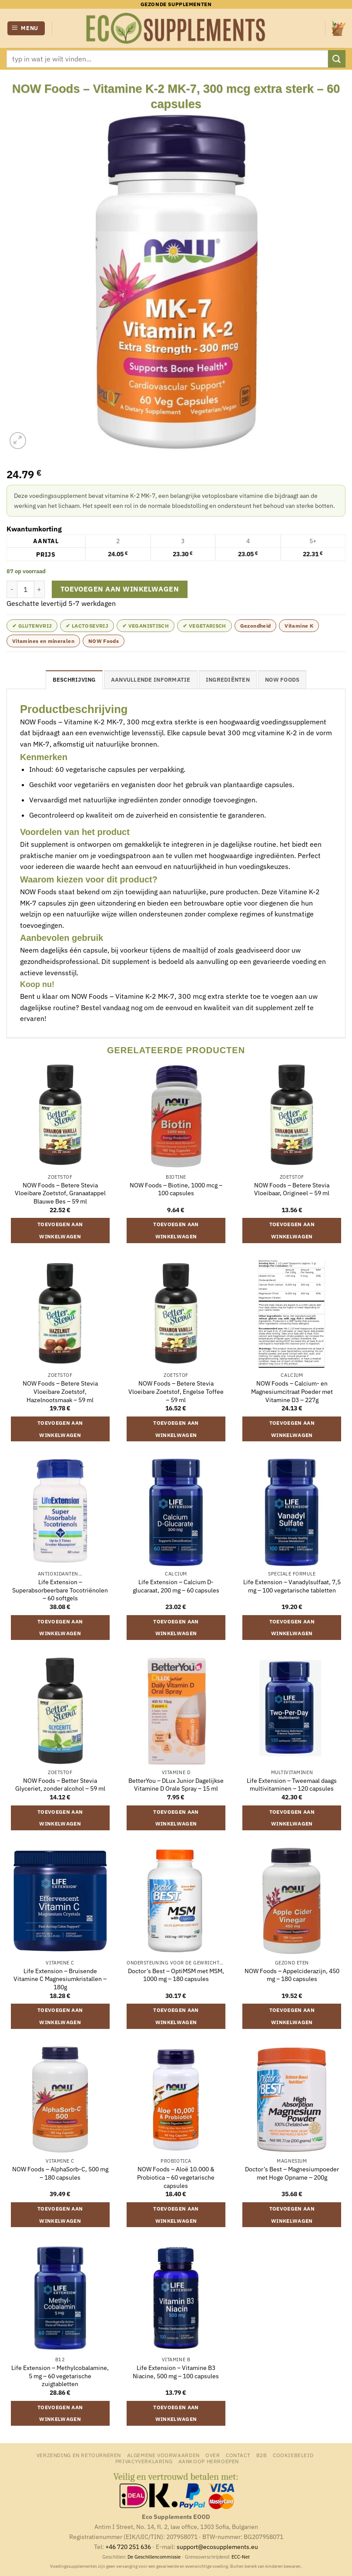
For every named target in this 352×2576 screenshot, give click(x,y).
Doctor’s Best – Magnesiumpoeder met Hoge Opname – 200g (292, 2173)
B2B (261, 2454)
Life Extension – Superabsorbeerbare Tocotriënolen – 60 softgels (60, 1590)
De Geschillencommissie (154, 2557)
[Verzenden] (336, 58)
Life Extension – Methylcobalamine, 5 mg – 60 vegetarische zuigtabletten (60, 2376)
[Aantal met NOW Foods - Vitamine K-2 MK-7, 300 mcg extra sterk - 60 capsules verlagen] (12, 589)
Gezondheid (255, 625)
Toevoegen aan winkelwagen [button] (60, 1230)
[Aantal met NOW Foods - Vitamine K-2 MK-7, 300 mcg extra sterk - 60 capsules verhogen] (39, 589)
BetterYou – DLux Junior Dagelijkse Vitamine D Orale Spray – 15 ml (176, 1785)
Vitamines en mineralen (43, 641)
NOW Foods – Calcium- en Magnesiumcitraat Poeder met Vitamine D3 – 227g (292, 1391)
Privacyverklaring (143, 2461)
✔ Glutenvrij (32, 625)
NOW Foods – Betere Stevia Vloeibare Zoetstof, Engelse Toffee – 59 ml (176, 1391)
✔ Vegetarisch (204, 625)
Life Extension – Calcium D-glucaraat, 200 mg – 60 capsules (176, 1586)
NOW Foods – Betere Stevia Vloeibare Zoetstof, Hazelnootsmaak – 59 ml (60, 1391)
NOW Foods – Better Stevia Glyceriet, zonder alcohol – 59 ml (60, 1785)
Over (212, 2454)
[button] (26, 28)
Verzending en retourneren (79, 2454)
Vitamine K (299, 625)
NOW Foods (103, 641)
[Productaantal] (25, 589)
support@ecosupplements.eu (217, 2546)
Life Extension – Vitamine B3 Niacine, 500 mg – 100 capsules (176, 2372)
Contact (238, 2454)
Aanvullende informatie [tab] (151, 679)
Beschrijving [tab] (74, 679)
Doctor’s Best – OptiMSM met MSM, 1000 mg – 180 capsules (176, 1975)
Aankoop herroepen (208, 2461)
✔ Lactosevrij (87, 625)
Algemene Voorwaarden (163, 2454)
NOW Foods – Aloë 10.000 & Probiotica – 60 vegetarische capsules (176, 2177)
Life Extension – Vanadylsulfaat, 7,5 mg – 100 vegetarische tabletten (292, 1586)
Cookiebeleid (293, 2454)
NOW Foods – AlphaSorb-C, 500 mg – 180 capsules (60, 2173)
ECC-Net (240, 2557)
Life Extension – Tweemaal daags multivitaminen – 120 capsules (292, 1785)
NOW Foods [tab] (282, 679)
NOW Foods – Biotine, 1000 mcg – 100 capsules (176, 1189)
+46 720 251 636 (128, 2546)
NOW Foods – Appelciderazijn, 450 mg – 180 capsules (292, 1975)
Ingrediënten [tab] (228, 679)
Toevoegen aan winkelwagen (119, 589)
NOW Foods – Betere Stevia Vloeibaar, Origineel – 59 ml (291, 1189)
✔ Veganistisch (145, 625)
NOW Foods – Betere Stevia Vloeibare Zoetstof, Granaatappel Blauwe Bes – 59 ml (60, 1193)
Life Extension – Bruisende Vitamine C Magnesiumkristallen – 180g (60, 1979)
